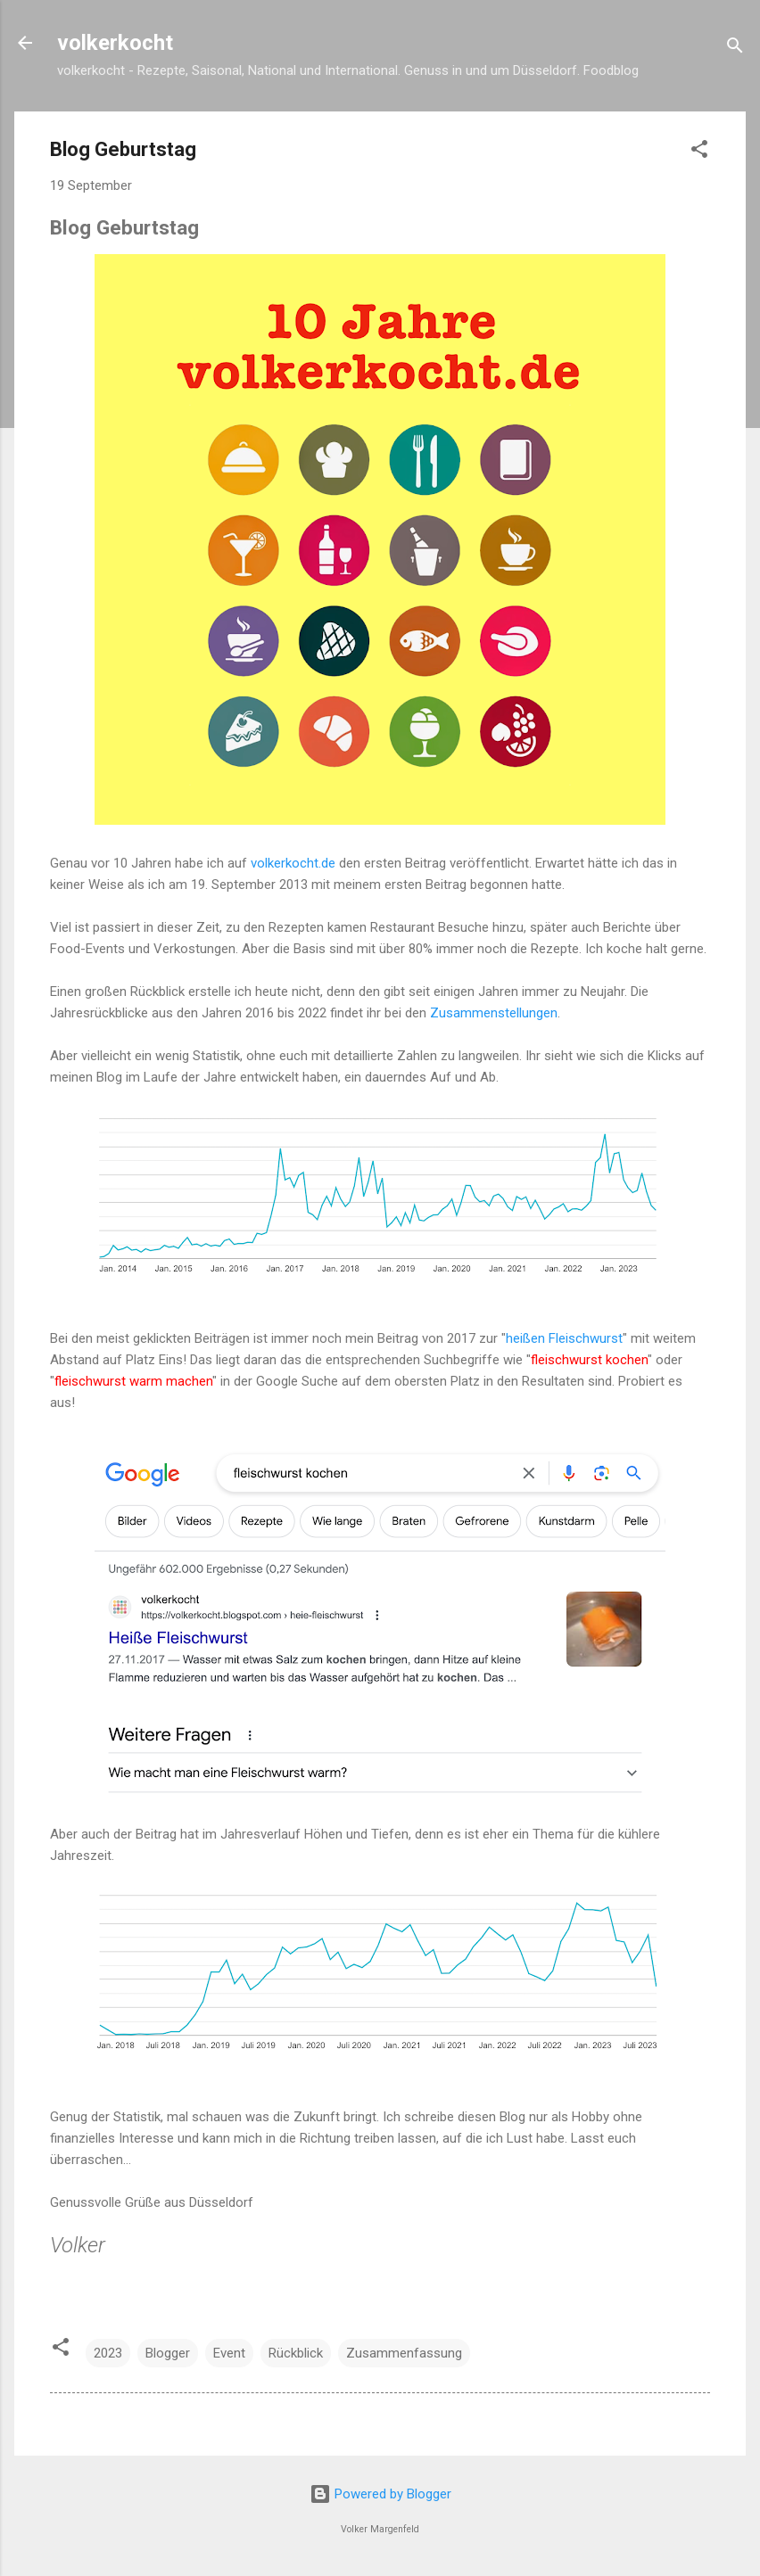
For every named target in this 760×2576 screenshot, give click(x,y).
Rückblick (295, 2353)
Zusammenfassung (404, 2353)
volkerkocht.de (293, 863)
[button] (699, 152)
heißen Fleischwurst (564, 1338)
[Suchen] (735, 48)
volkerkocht (115, 42)
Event (229, 2353)
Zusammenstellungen (494, 1013)
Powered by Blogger (380, 2494)
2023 (108, 2353)
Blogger (167, 2353)
